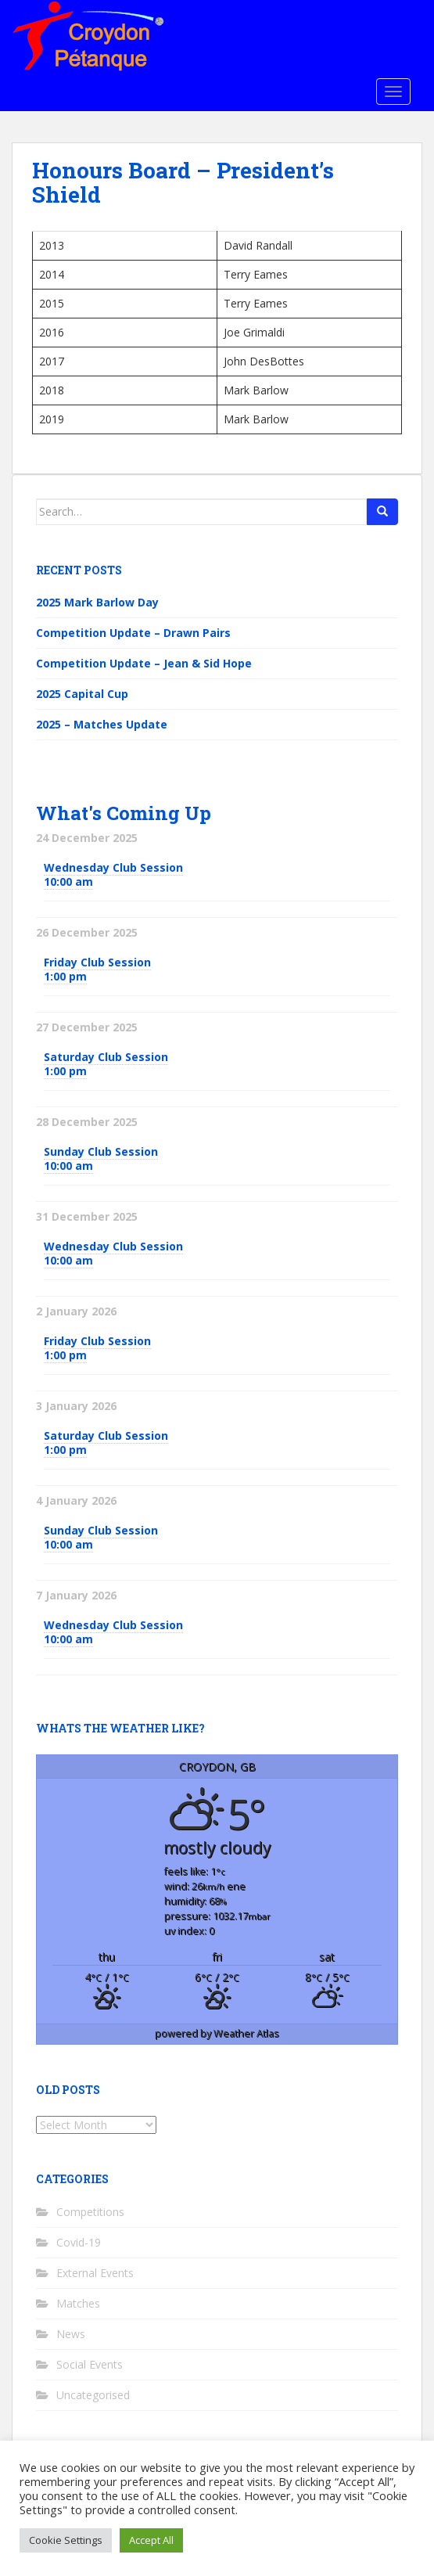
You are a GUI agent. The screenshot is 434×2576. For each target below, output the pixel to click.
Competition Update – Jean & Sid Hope (144, 663)
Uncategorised (93, 2394)
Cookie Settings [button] (65, 2540)
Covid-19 (78, 2242)
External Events (95, 2272)
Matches (78, 2303)
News (70, 2333)
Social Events (89, 2364)
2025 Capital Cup (82, 693)
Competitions (90, 2211)
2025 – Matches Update (101, 724)
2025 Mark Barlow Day (97, 602)
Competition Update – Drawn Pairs (133, 632)
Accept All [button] (151, 2540)
